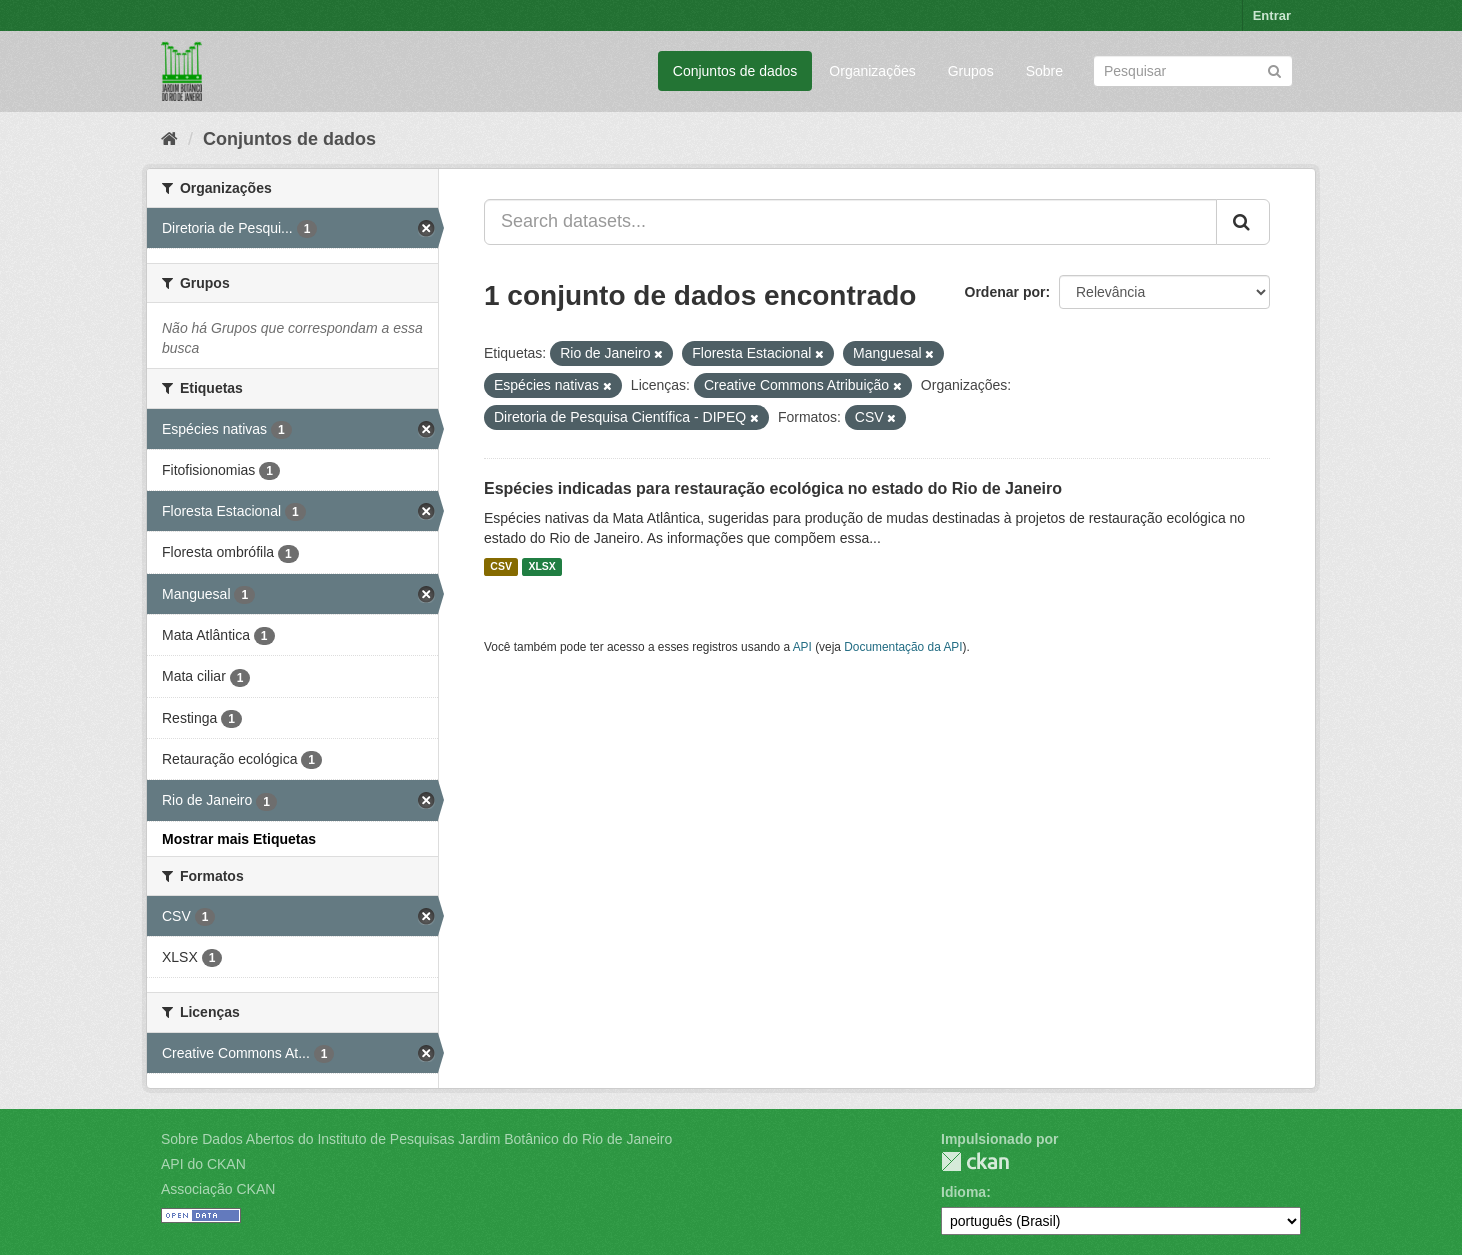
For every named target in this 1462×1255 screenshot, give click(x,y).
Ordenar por (1005, 292)
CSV (501, 567)
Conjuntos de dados (735, 71)
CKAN (975, 1161)
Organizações (872, 71)
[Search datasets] (1193, 71)
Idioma (963, 1192)
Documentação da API (903, 647)
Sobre (1044, 71)
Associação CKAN (218, 1189)
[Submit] (1274, 69)
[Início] (169, 139)
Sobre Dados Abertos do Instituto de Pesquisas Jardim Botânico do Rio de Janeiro (416, 1139)
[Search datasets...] (850, 222)
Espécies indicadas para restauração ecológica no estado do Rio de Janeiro (773, 488)
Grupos (971, 71)
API (802, 647)
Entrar (1272, 15)
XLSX (541, 567)
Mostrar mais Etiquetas (239, 839)
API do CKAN (203, 1164)
